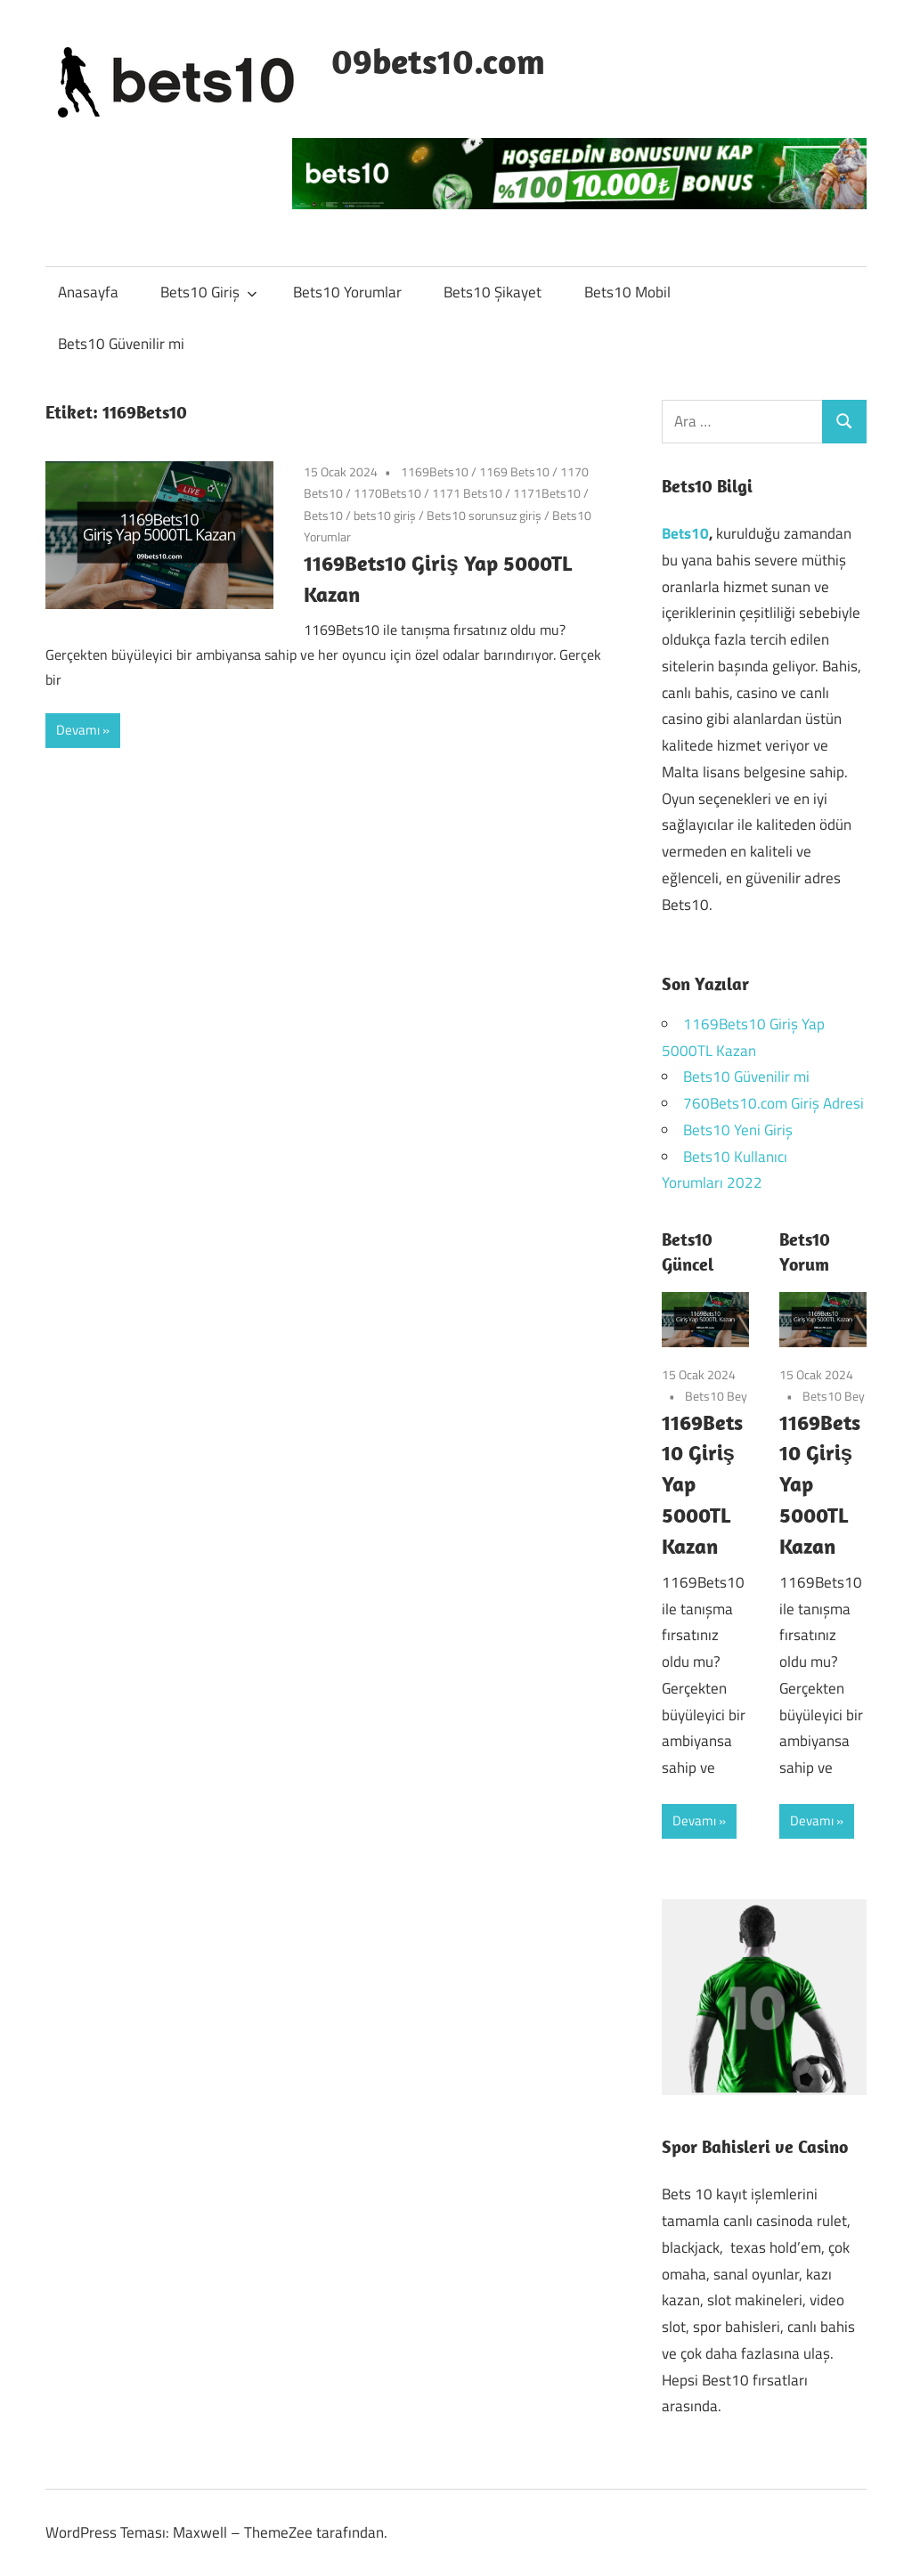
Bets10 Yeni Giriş (738, 1130)
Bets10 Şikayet (493, 292)
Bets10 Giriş (208, 292)
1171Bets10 (547, 493)
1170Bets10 (387, 493)
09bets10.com (438, 60)
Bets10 (323, 515)
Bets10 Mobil (627, 292)
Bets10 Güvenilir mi (121, 343)
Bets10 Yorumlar (347, 292)
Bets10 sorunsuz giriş (484, 515)
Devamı (78, 729)
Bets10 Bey (716, 1395)
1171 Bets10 (467, 493)
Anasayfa (88, 292)
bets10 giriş (385, 515)
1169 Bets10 (514, 471)
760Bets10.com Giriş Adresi (773, 1103)
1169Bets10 (434, 471)
